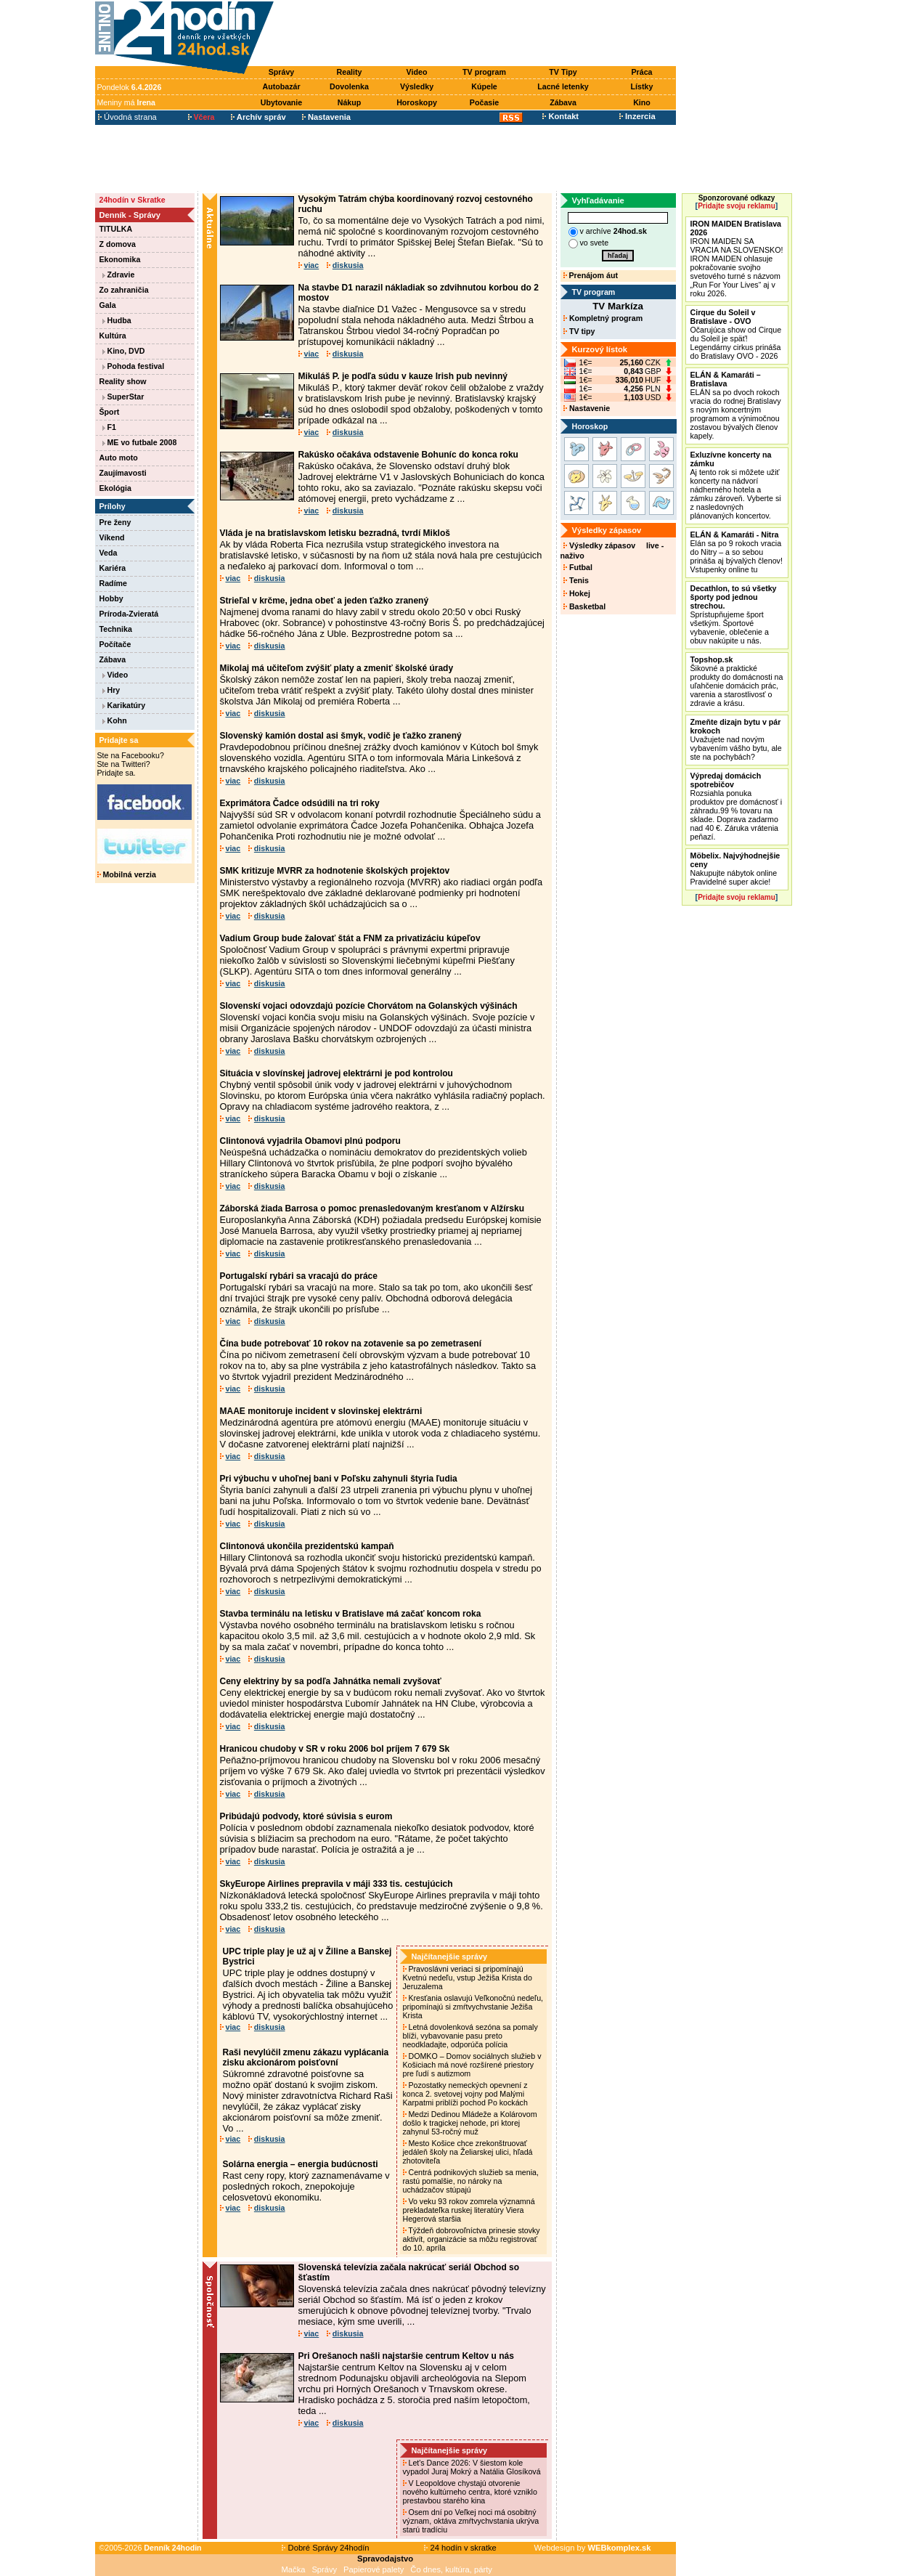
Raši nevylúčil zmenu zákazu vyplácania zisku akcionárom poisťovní (306, 2057)
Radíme (113, 583)
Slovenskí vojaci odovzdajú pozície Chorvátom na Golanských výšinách (369, 1006)
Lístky (642, 86)
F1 (109, 427)
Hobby (111, 598)
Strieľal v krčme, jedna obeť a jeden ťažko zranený (324, 601)
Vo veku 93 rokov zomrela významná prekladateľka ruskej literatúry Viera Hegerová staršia (469, 2210)
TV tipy (579, 331)
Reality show (123, 381)
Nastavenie (586, 408)
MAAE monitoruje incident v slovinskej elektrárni (321, 1411)
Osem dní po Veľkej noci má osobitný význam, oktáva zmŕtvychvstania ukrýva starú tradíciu (471, 2521)
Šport (109, 411)
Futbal (577, 567)
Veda (108, 552)
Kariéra (112, 568)
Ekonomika (120, 259)
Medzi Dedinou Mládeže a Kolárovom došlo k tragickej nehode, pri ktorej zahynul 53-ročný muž (470, 2123)
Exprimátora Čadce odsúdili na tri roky (300, 803)
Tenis (576, 580)
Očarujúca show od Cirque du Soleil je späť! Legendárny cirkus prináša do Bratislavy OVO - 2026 (736, 334)
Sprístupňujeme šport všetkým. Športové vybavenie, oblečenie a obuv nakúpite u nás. (733, 614)
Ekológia (115, 488)
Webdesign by (592, 2547)
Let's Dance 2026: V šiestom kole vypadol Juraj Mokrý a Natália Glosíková (473, 2467)
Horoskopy (416, 102)
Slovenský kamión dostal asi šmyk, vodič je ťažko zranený (341, 736)
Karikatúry (124, 705)
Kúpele (484, 86)
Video (417, 72)
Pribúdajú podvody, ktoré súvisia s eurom (306, 1816)
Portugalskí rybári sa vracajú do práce (299, 1276)
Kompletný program (603, 318)
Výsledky (416, 86)
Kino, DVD (123, 350)
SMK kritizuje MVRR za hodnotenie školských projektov (335, 871)
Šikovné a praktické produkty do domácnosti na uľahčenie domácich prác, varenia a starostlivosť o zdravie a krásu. (736, 681)
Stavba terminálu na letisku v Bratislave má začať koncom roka (350, 1614)
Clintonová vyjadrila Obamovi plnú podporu (310, 1141)
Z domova (117, 244)
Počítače (115, 644)
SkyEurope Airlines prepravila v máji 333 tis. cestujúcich (336, 1884)
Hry (111, 690)
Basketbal (584, 606)
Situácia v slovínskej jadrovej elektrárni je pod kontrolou (336, 1073)
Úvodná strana (127, 117)
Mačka (294, 2569)
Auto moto (118, 457)
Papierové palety (373, 2569)
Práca (641, 72)
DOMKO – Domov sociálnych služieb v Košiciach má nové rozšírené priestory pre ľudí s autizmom (472, 2065)
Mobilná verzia (126, 874)
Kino (642, 102)
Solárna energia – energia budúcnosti (300, 2164)
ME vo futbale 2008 (139, 442)
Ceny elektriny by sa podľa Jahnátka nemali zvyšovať (330, 1681)
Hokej (576, 593)
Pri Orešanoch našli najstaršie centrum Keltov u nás (406, 2356)
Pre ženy (115, 522)
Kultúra (112, 335)
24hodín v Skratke (132, 199)
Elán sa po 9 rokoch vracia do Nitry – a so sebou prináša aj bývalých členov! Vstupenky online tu (736, 552)
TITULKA (116, 228)
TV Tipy (562, 72)
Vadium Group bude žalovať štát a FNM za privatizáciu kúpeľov (350, 938)
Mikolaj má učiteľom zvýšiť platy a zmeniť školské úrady (337, 668)
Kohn (114, 720)
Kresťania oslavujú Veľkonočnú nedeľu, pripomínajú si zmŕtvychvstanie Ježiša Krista (473, 2007)
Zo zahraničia (124, 289)
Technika (115, 629)
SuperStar (123, 396)
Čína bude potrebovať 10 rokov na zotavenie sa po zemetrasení (351, 1343)
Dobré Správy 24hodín (325, 2547)
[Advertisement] (478, 34)
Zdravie (118, 274)
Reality (349, 72)
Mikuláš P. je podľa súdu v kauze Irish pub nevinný (402, 376)
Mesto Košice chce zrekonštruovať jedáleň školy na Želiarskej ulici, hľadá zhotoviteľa (468, 2152)
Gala (107, 305)
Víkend (112, 537)
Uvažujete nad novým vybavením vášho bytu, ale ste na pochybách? (736, 739)
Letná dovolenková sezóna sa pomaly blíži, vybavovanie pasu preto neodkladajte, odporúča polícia (470, 2036)
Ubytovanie (281, 102)
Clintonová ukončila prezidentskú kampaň (307, 1546)
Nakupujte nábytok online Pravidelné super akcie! (735, 868)
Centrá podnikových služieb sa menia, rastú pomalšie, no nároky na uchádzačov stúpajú (471, 2181)
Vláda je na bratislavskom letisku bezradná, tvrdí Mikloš (335, 533)
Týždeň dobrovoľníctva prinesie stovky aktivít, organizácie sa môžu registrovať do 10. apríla (471, 2239)
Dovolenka (349, 86)
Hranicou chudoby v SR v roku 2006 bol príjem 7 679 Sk (335, 1749)
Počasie (484, 102)
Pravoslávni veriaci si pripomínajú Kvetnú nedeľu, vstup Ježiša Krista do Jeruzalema (467, 1977)
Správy (282, 72)
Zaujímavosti (123, 472)
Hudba (116, 320)
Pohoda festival (133, 366)
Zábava (563, 102)
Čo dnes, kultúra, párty (451, 2569)
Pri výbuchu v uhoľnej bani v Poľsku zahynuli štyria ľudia (338, 1479)
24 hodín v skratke (460, 2547)
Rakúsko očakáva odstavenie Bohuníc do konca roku (408, 455)
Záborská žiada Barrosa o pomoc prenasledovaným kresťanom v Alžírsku (372, 1208)
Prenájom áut (590, 275)
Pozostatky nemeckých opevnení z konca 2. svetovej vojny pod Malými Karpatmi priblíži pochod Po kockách (466, 2094)
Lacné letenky (562, 86)
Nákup (350, 102)
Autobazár (281, 86)
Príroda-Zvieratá (129, 613)
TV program (484, 72)
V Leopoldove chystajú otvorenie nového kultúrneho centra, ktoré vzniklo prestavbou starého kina (470, 2492)
